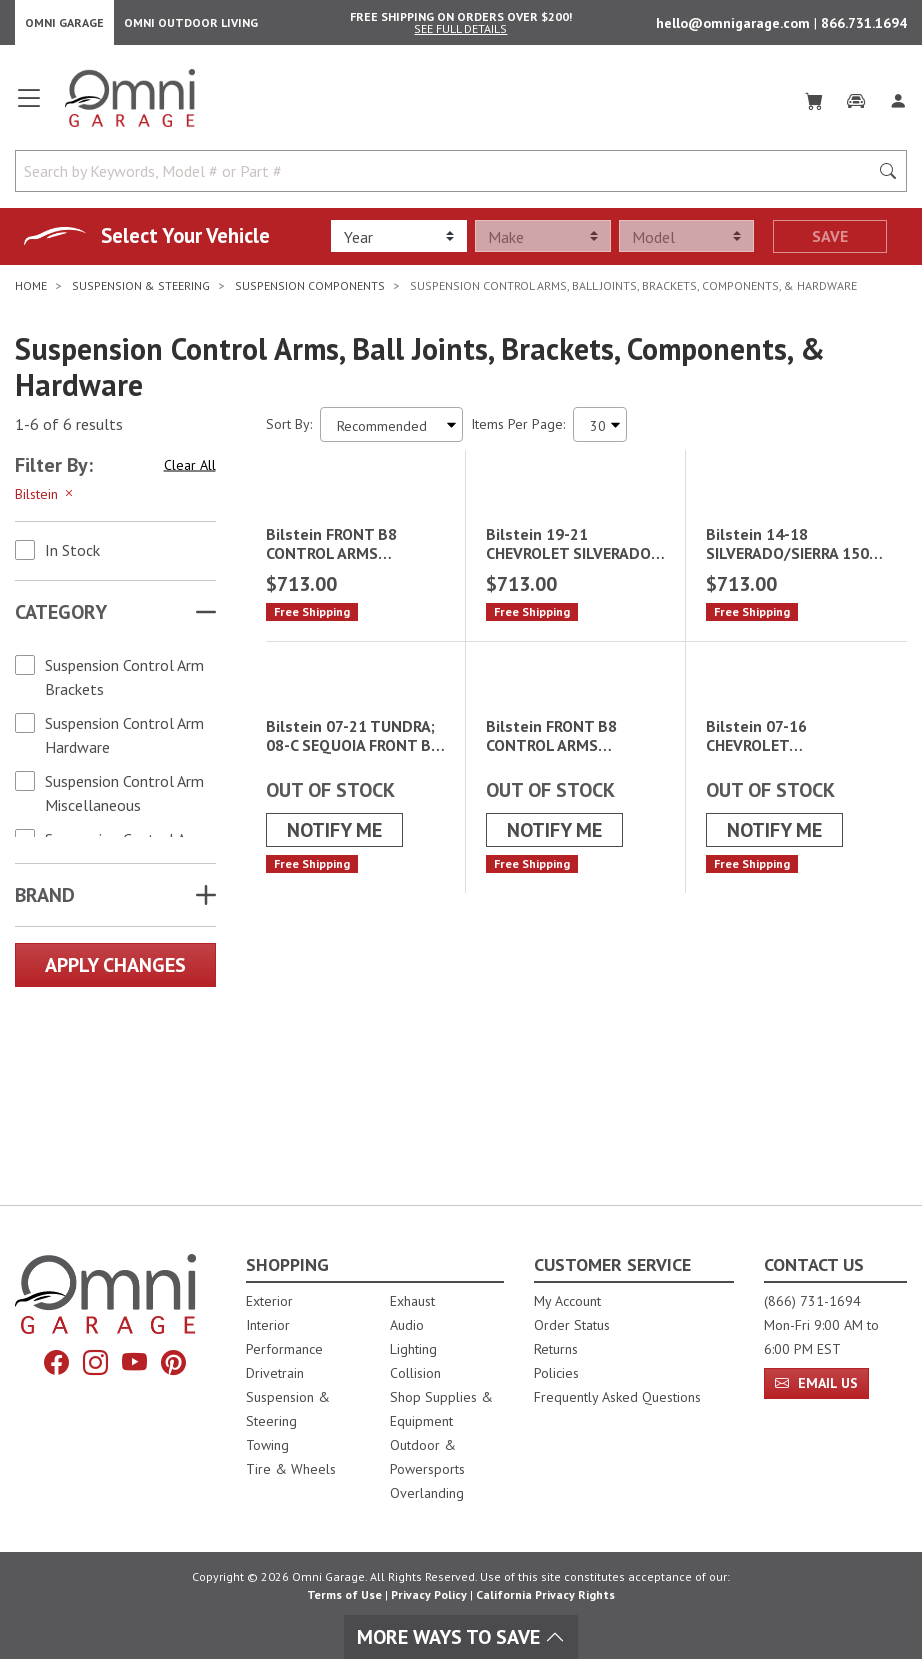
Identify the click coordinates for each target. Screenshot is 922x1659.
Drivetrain (275, 1373)
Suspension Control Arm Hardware (124, 741)
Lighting (413, 1349)
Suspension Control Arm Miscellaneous (124, 799)
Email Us (816, 1383)
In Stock (72, 556)
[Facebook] (56, 1363)
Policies (556, 1373)
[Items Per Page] (600, 430)
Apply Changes (115, 971)
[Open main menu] (29, 112)
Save (830, 243)
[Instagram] (95, 1363)
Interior (268, 1325)
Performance (284, 1349)
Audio (407, 1325)
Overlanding (427, 1493)
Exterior (269, 1301)
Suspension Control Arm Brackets (124, 683)
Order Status (572, 1325)
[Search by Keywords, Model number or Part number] (448, 178)
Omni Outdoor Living (191, 25)
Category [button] (61, 618)
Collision (415, 1373)
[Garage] (856, 104)
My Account (567, 1301)
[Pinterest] (173, 1363)
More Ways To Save (461, 1637)
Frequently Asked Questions (617, 1397)
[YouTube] (134, 1363)
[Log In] (898, 104)
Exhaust (412, 1301)
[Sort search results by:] (391, 430)
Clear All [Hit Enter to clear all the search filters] (190, 471)
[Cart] (814, 104)
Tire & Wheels (291, 1469)
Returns (556, 1349)
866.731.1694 (864, 26)
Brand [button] (45, 901)
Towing (267, 1445)
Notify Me (334, 1069)
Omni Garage (64, 25)
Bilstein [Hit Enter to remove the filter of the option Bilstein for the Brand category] (45, 500)
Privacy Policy (429, 1594)
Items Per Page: (518, 430)
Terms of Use (344, 1594)
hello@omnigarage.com (735, 26)
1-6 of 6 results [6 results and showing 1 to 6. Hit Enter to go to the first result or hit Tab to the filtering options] (69, 431)
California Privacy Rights (545, 1594)
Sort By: (289, 430)
